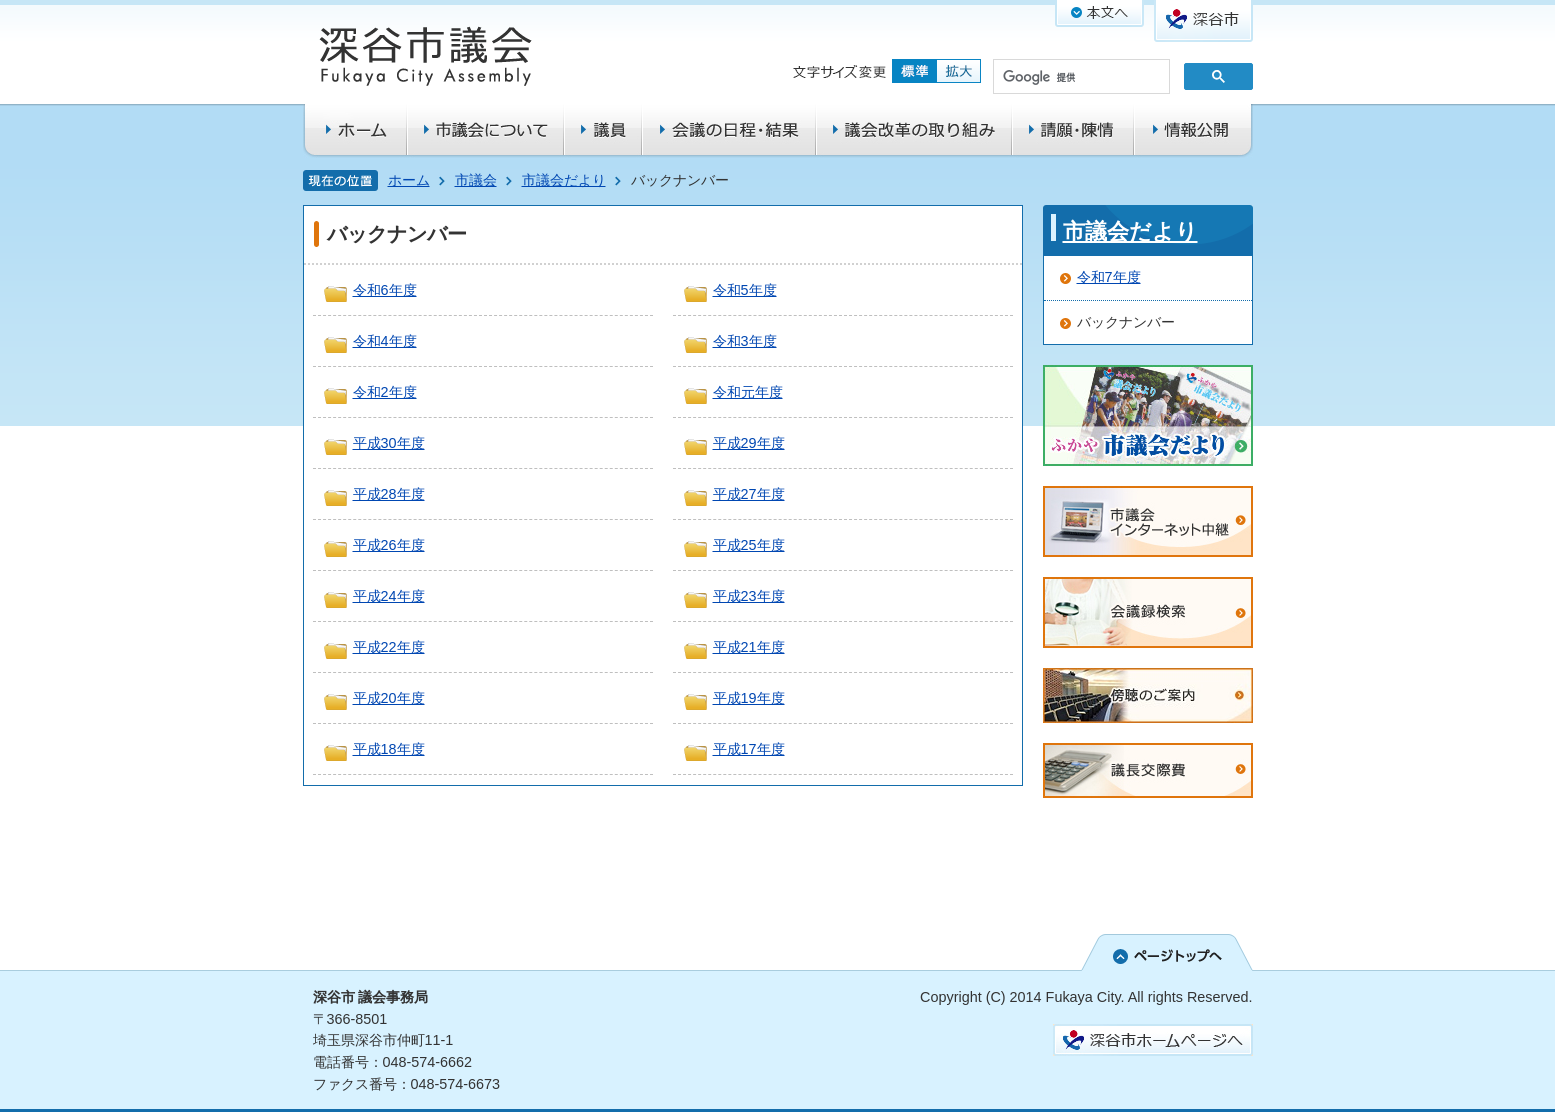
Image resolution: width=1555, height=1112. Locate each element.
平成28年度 (389, 494)
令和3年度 (745, 341)
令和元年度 (748, 392)
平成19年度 (749, 698)
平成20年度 (389, 698)
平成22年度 (389, 647)
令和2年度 (385, 392)
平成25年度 (749, 545)
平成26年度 (389, 545)
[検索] (1079, 78)
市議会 (476, 180)
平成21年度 (749, 647)
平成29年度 (749, 443)
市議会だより (564, 180)
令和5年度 (745, 290)
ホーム (409, 180)
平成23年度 (749, 596)
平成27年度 (749, 494)
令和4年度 (385, 341)
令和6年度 (385, 290)
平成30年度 (389, 443)
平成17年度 (749, 749)
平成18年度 (389, 749)
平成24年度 (389, 596)
